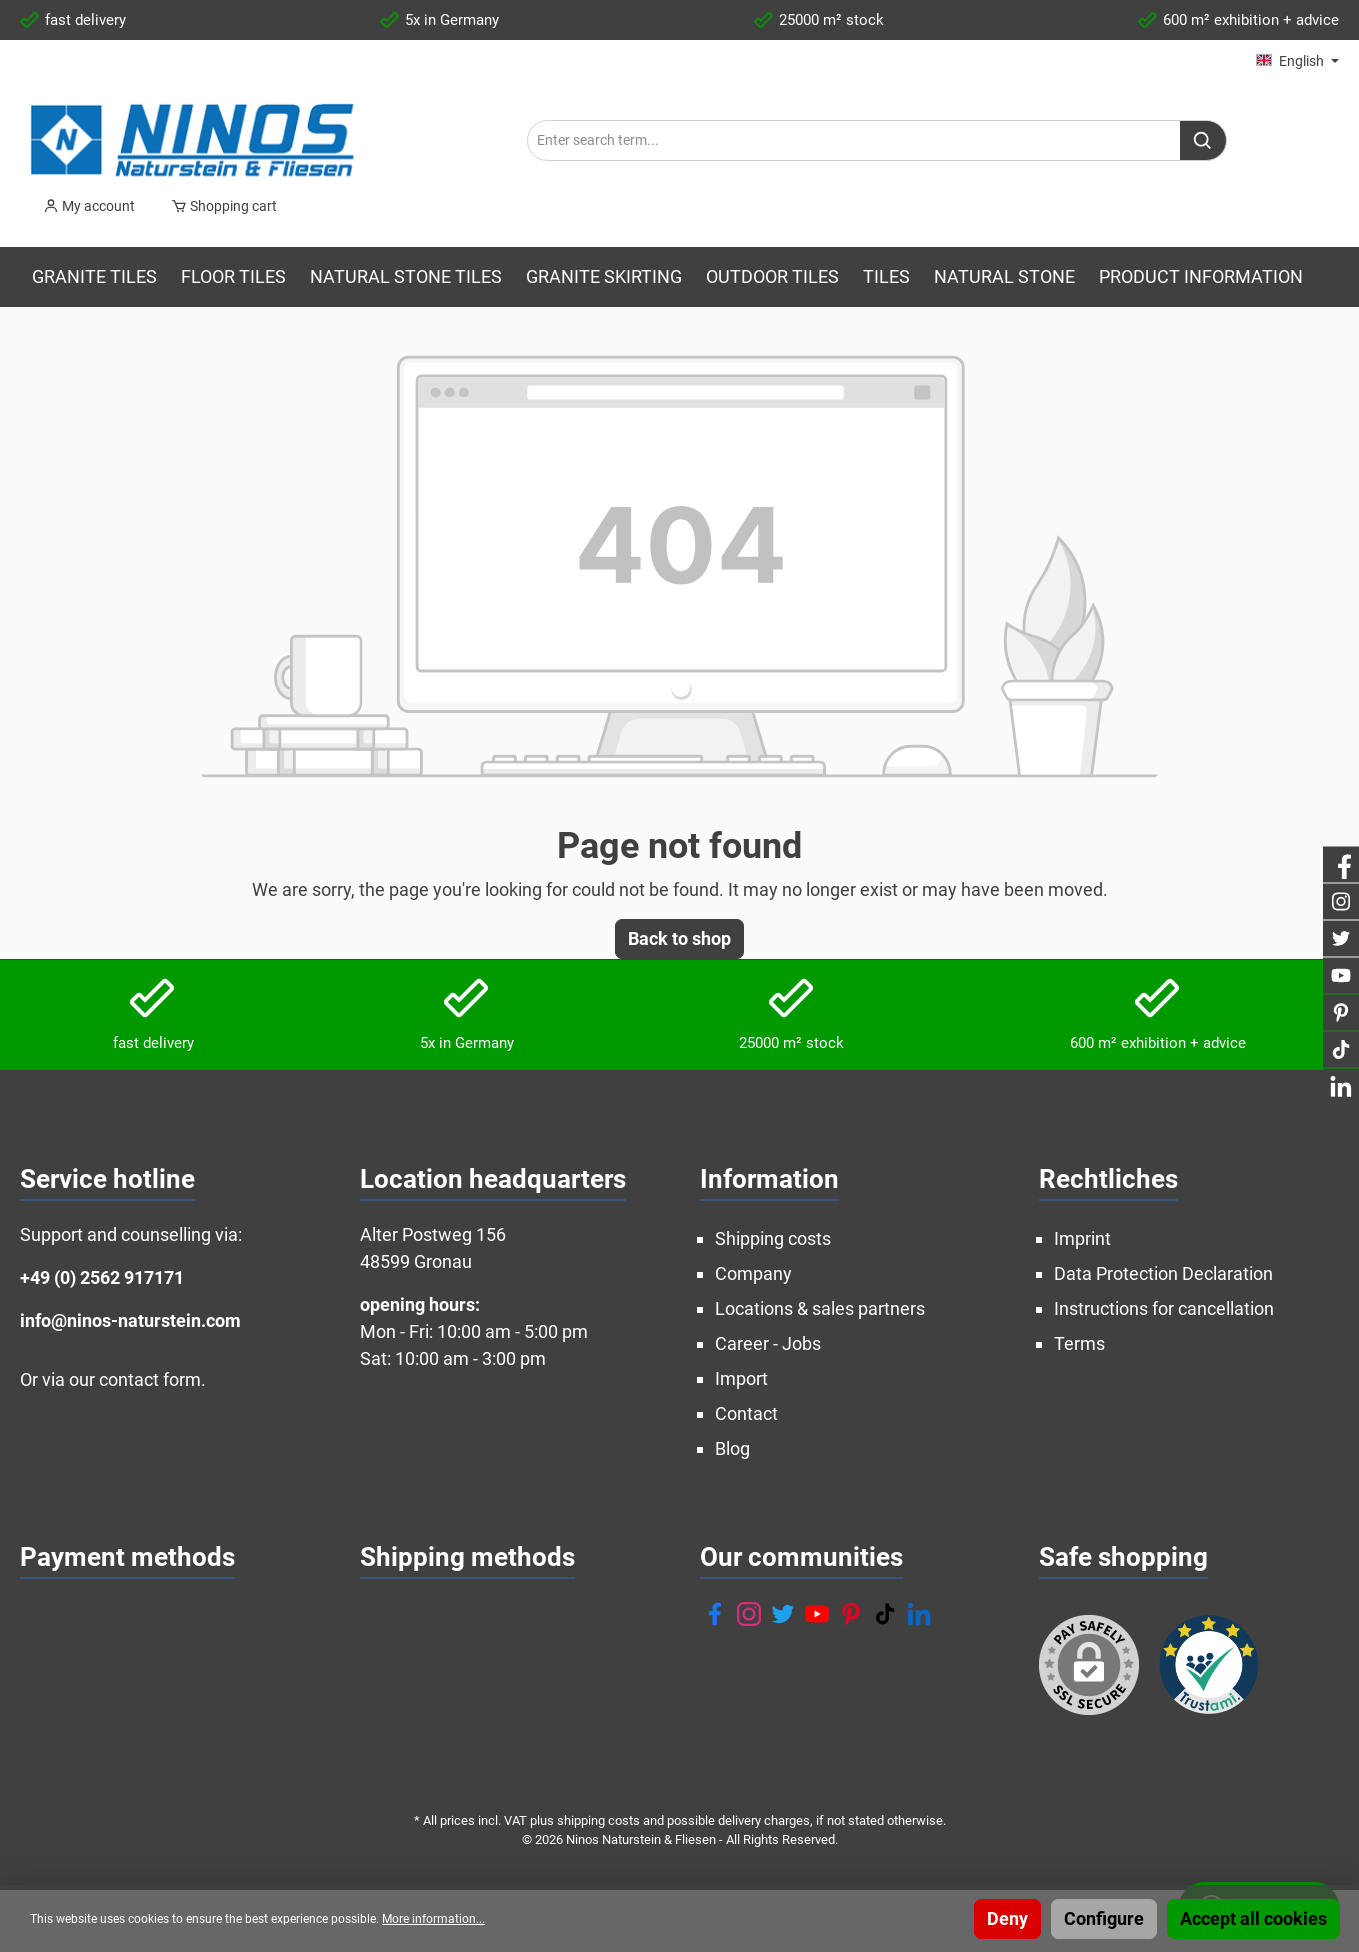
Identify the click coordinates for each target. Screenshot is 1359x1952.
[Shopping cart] (218, 206)
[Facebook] (715, 1614)
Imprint (1082, 1238)
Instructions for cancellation (1164, 1308)
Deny (1007, 1918)
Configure (1104, 1918)
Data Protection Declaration (1163, 1273)
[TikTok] (885, 1614)
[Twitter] (783, 1614)
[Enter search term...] (854, 140)
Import (741, 1378)
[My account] (89, 206)
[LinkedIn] (919, 1614)
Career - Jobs (768, 1343)
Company (753, 1273)
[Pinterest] (851, 1614)
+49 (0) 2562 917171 (102, 1277)
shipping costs (598, 1820)
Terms (1079, 1343)
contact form (150, 1379)
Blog (732, 1448)
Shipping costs (773, 1238)
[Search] (1203, 140)
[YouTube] (817, 1614)
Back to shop (679, 938)
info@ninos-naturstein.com (130, 1320)
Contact (746, 1413)
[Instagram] (749, 1614)
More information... (433, 1919)
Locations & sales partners (820, 1308)
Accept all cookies (1253, 1918)
